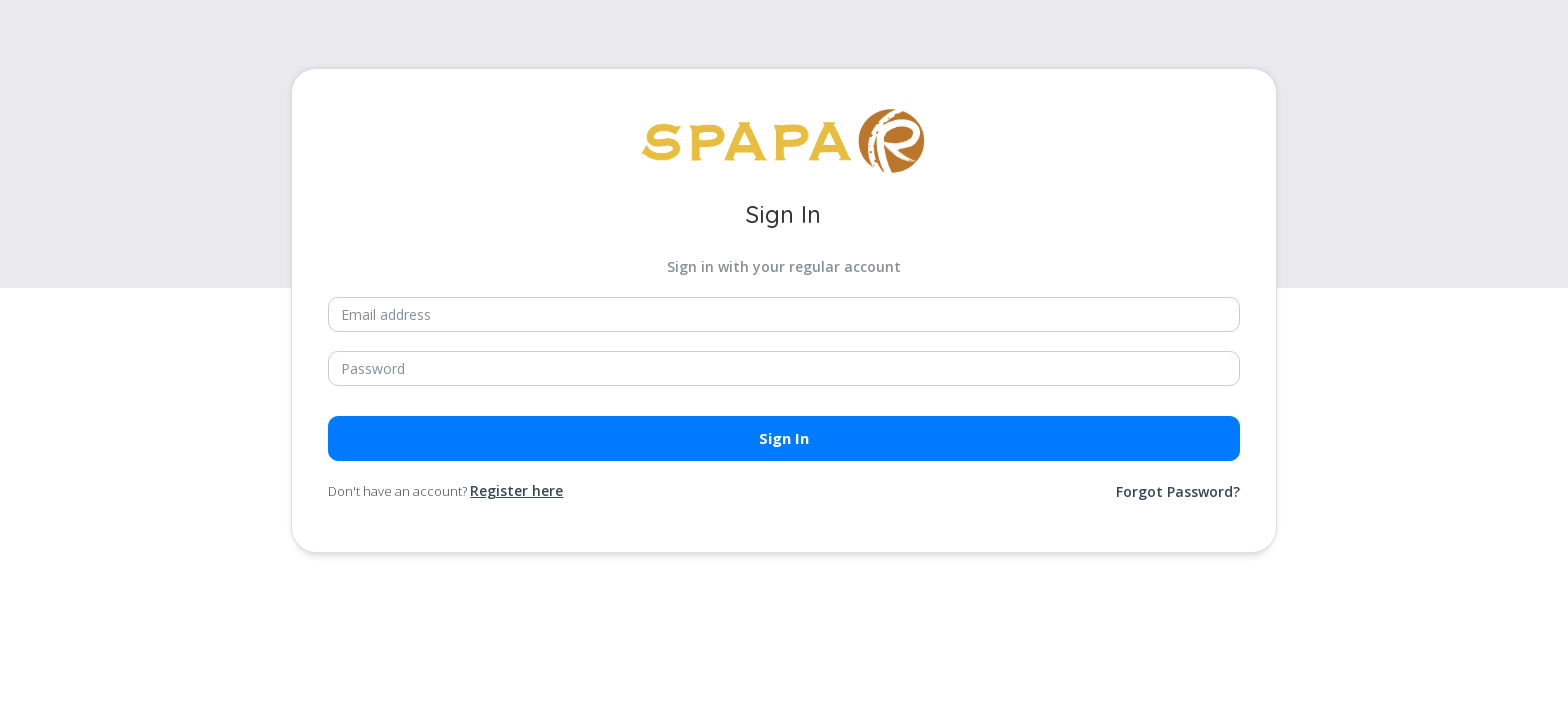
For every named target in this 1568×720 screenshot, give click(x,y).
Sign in (784, 438)
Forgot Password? (1178, 491)
